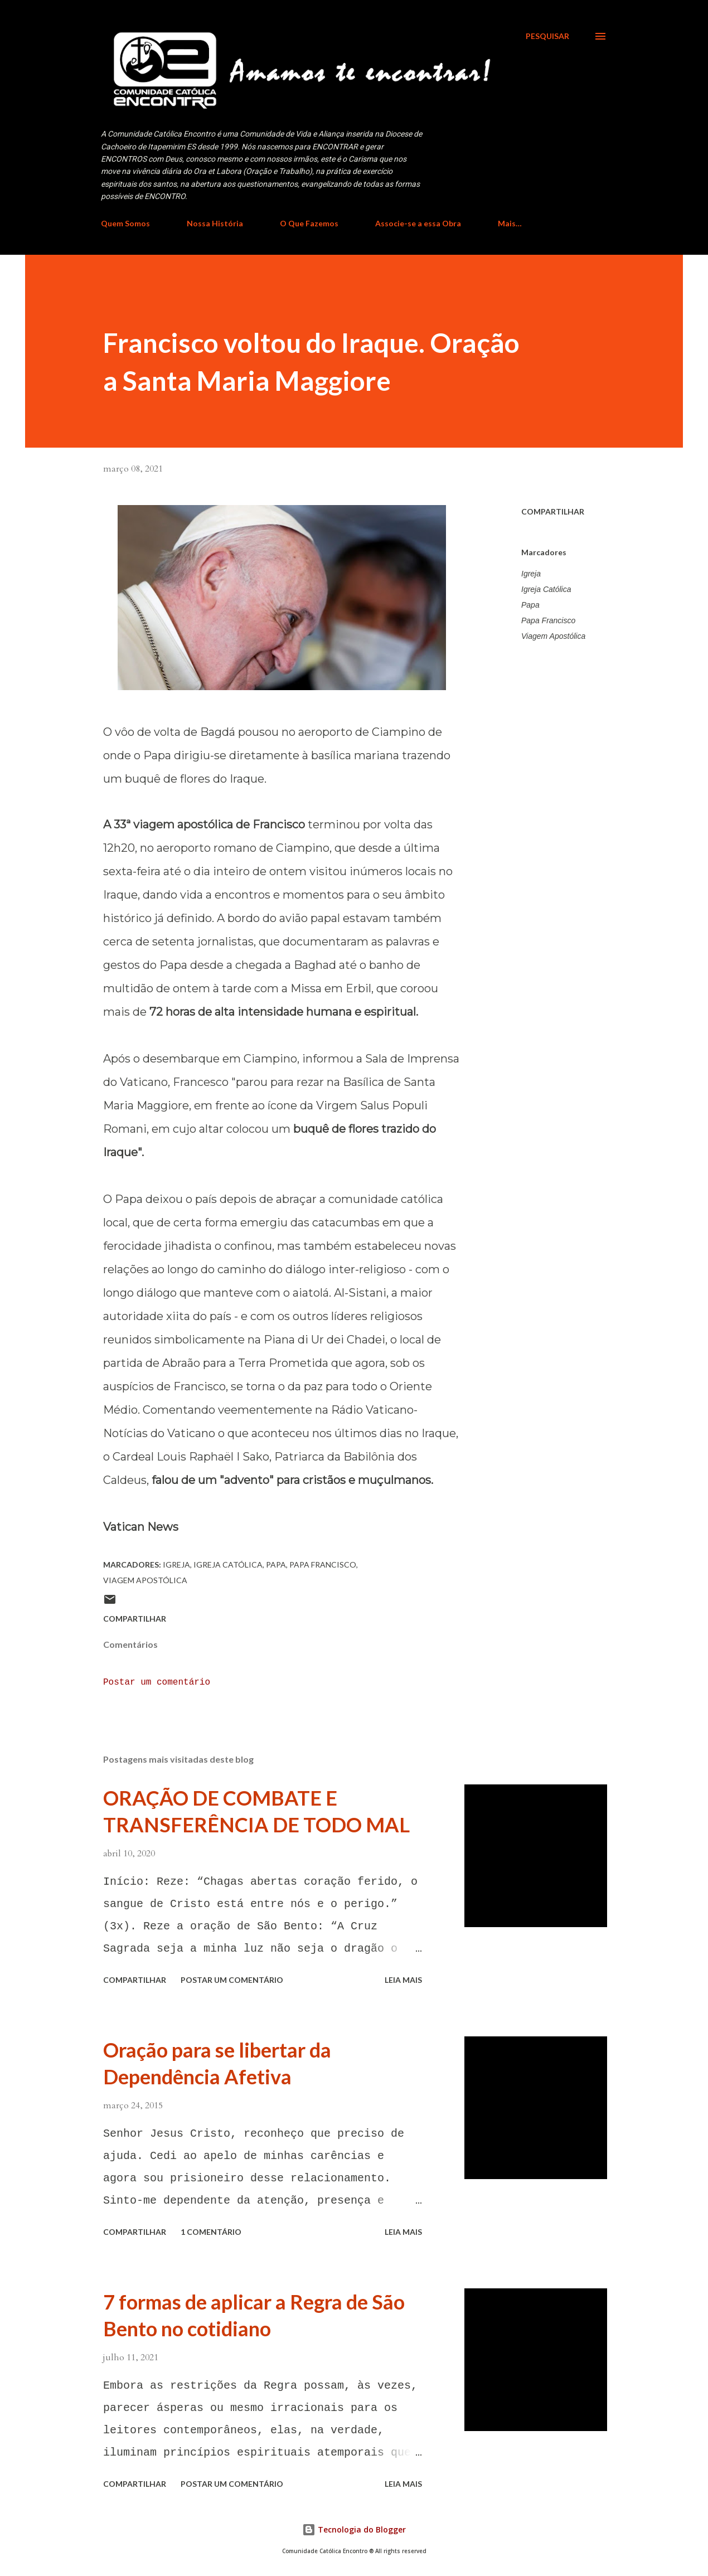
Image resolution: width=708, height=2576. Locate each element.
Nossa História (215, 223)
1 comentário (211, 2232)
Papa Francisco (548, 620)
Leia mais (403, 1980)
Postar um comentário (156, 1682)
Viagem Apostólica (553, 636)
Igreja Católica (546, 589)
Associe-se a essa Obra (418, 223)
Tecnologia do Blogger (354, 2529)
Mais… (510, 223)
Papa (530, 604)
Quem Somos (125, 223)
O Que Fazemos (309, 223)
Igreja (531, 573)
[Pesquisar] (547, 36)
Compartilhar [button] (552, 511)
